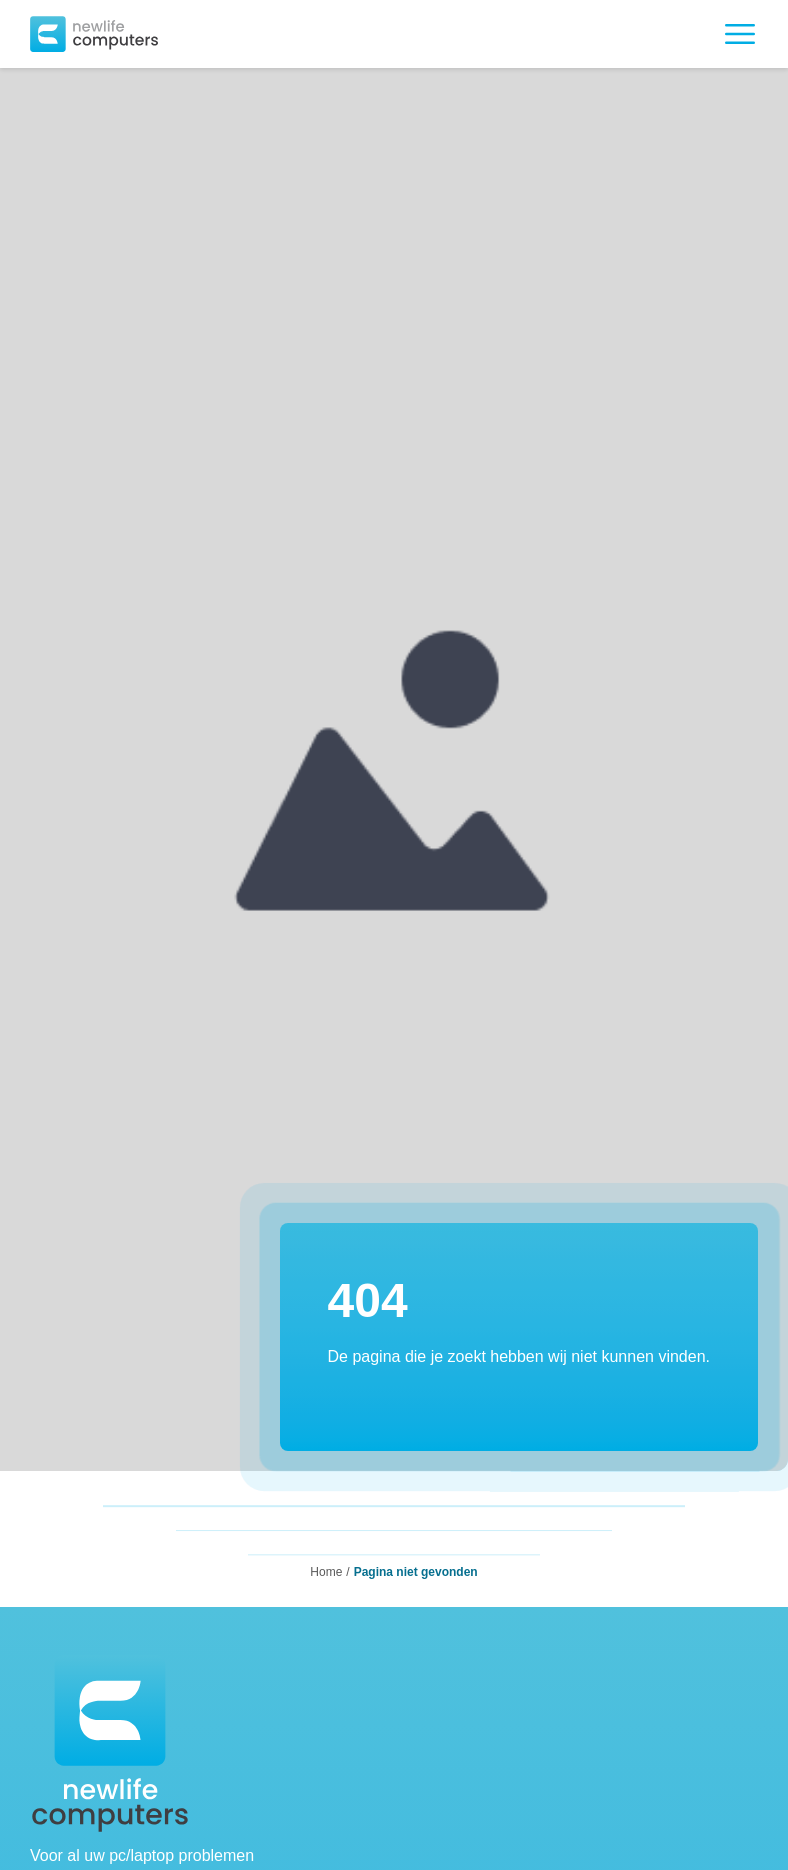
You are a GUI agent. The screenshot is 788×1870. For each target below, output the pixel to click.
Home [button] (326, 1572)
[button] (94, 34)
